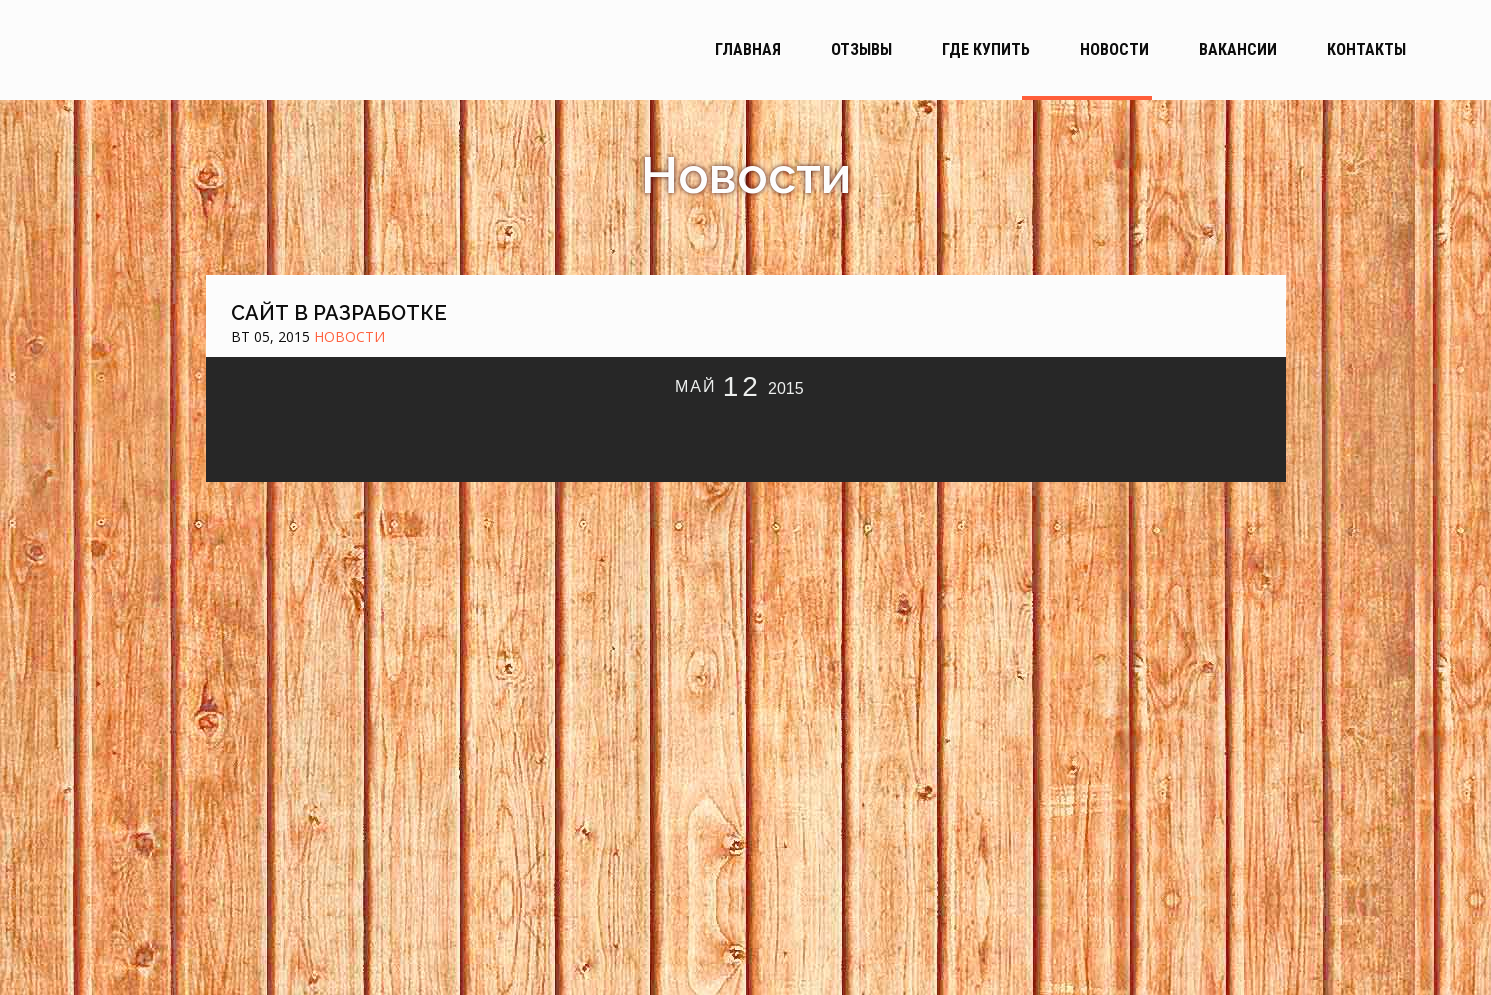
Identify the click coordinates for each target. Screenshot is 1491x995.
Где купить (986, 49)
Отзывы (861, 49)
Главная (748, 49)
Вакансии (1238, 49)
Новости (1114, 49)
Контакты (1366, 49)
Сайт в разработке (339, 313)
